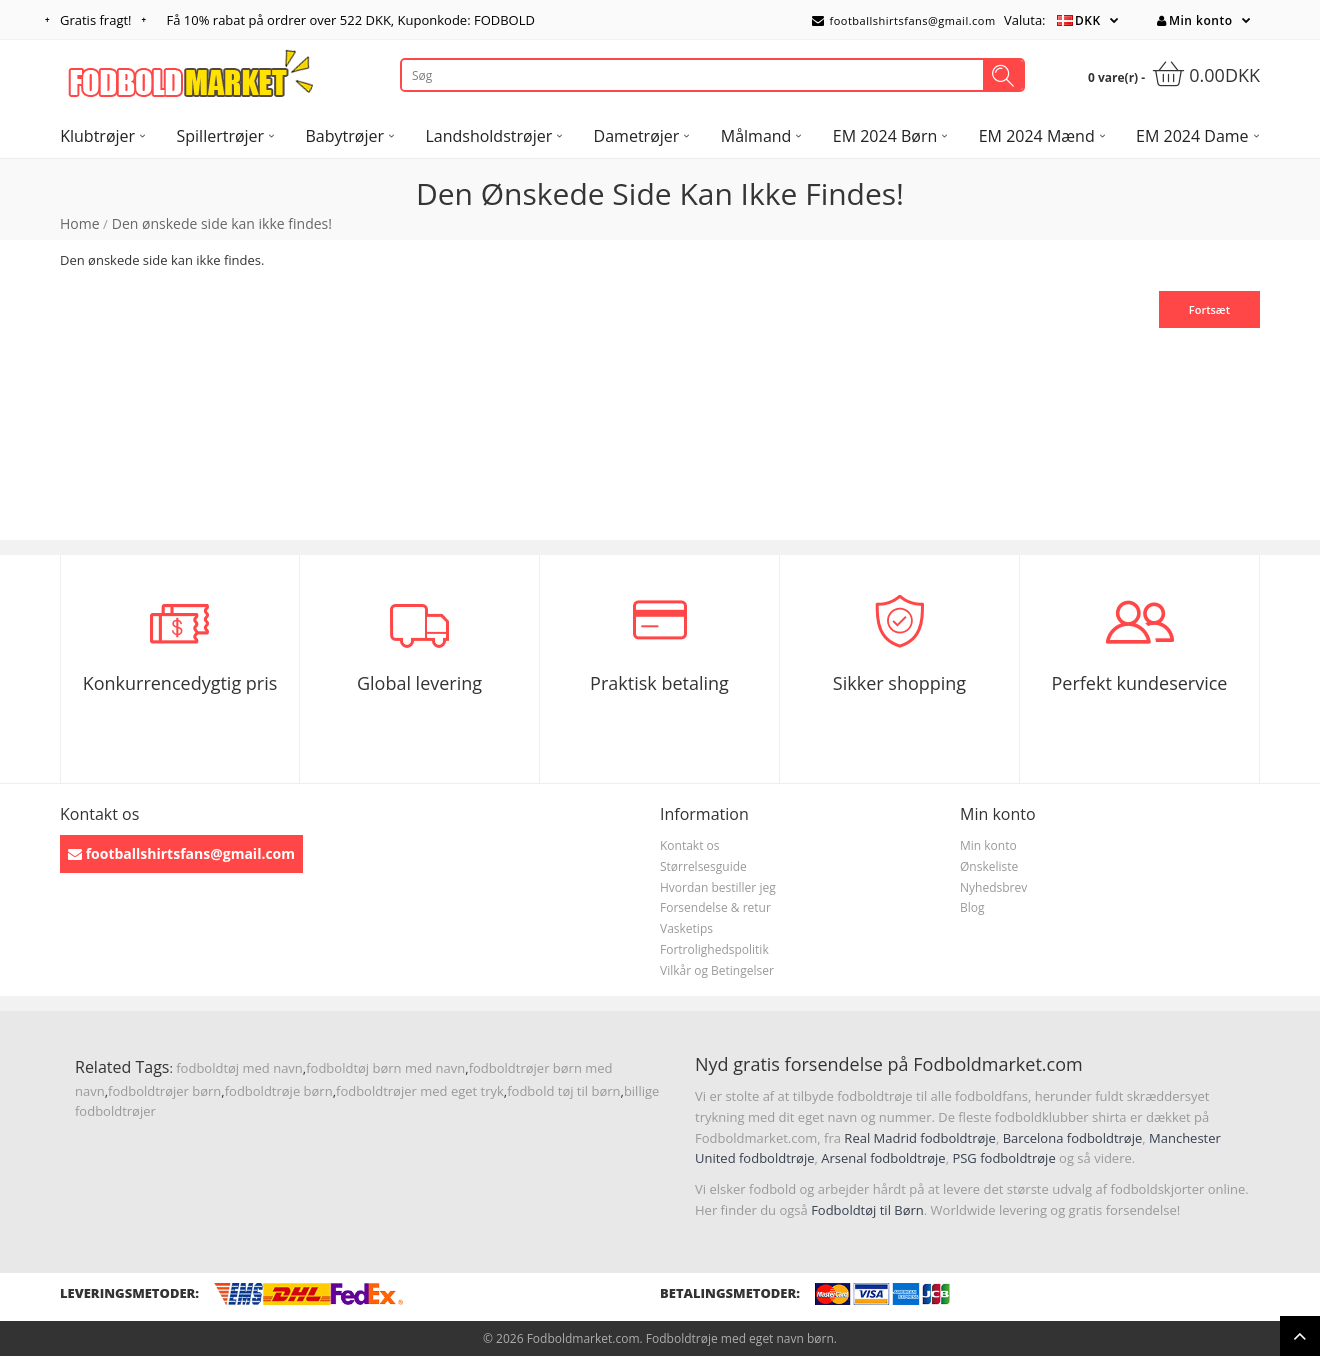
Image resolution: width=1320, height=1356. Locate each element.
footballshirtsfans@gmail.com (904, 20)
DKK (1088, 20)
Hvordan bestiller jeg (718, 887)
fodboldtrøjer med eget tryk (420, 1091)
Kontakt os (690, 845)
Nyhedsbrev (993, 887)
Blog (972, 907)
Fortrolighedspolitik (714, 949)
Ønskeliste (989, 866)
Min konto (1194, 20)
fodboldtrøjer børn (164, 1091)
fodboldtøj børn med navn (385, 1068)
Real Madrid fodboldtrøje (920, 1138)
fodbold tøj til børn (563, 1091)
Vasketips (686, 928)
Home (80, 223)
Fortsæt (1209, 309)
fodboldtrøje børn (279, 1091)
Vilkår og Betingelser (717, 970)
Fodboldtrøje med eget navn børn (740, 1338)
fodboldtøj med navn (239, 1068)
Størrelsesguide (703, 866)
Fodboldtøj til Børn (867, 1210)
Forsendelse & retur (715, 907)
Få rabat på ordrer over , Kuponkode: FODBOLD (351, 20)
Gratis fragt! (96, 20)
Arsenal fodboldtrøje (883, 1158)
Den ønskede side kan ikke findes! (222, 223)
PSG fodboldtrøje (1003, 1158)
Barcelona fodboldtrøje (1073, 1138)
